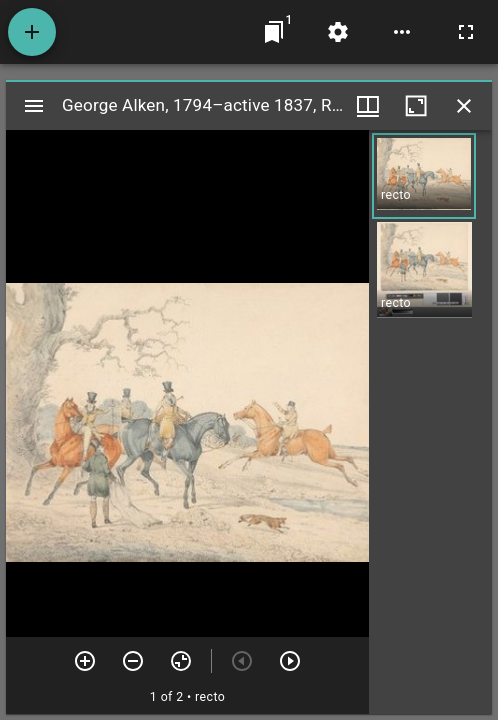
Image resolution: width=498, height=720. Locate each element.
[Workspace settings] (338, 32)
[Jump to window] (274, 32)
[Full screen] (466, 32)
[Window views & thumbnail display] (368, 106)
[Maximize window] (416, 106)
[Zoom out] (133, 661)
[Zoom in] (85, 661)
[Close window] (464, 106)
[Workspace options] (402, 32)
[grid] (430, 422)
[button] (424, 176)
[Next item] (290, 661)
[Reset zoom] (181, 661)
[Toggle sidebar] (34, 106)
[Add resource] (32, 32)
